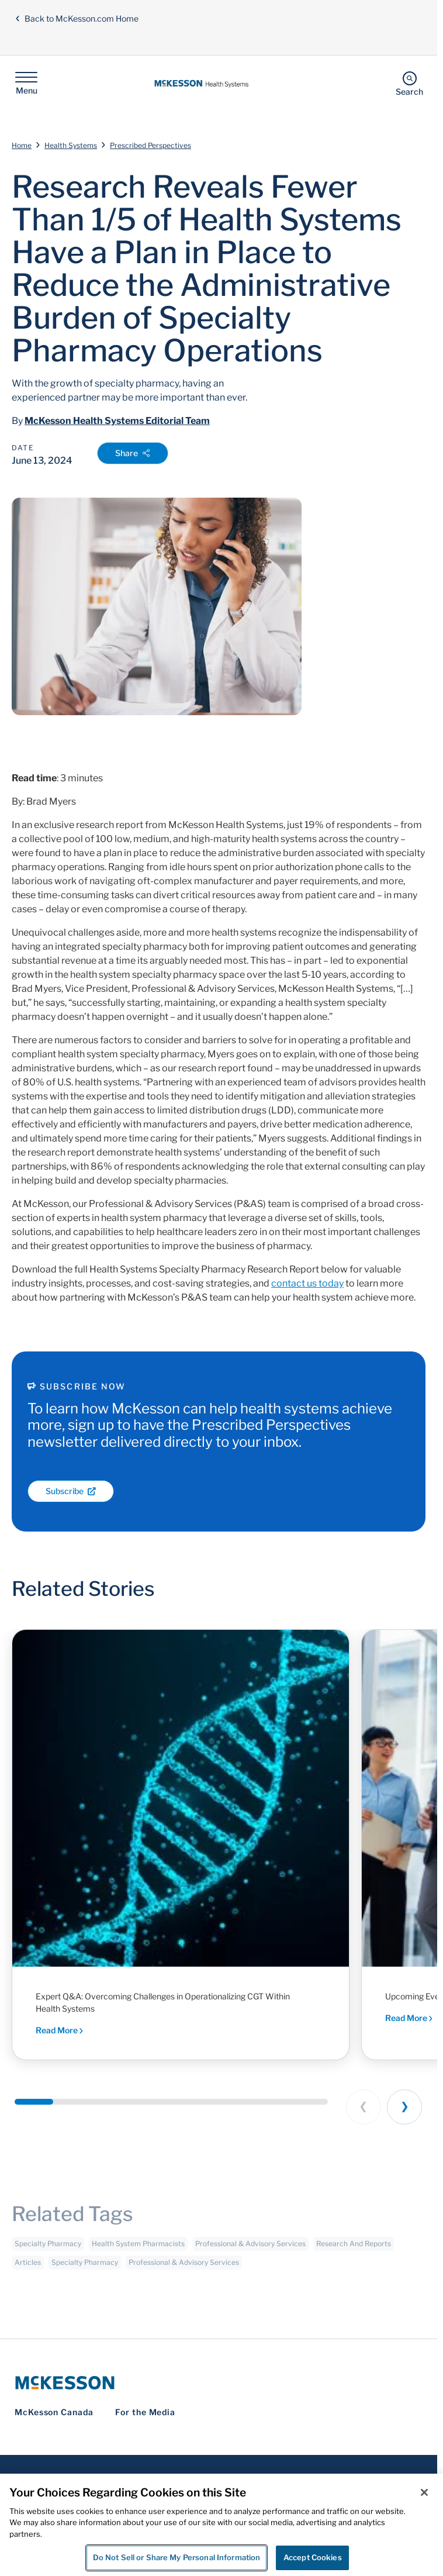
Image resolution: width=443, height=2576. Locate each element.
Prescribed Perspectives (150, 145)
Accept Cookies (312, 2557)
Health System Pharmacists (138, 2248)
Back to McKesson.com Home (77, 18)
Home (22, 145)
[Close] (424, 2492)
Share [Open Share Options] (132, 453)
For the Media (145, 2412)
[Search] (409, 83)
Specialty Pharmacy (48, 2248)
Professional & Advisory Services (250, 2248)
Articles (28, 2267)
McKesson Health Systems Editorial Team (117, 420)
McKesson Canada (54, 2412)
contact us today (307, 1283)
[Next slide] (404, 2107)
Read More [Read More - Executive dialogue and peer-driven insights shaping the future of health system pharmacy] (408, 2018)
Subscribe (71, 1491)
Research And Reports (353, 2248)
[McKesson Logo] (219, 2382)
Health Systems (70, 145)
